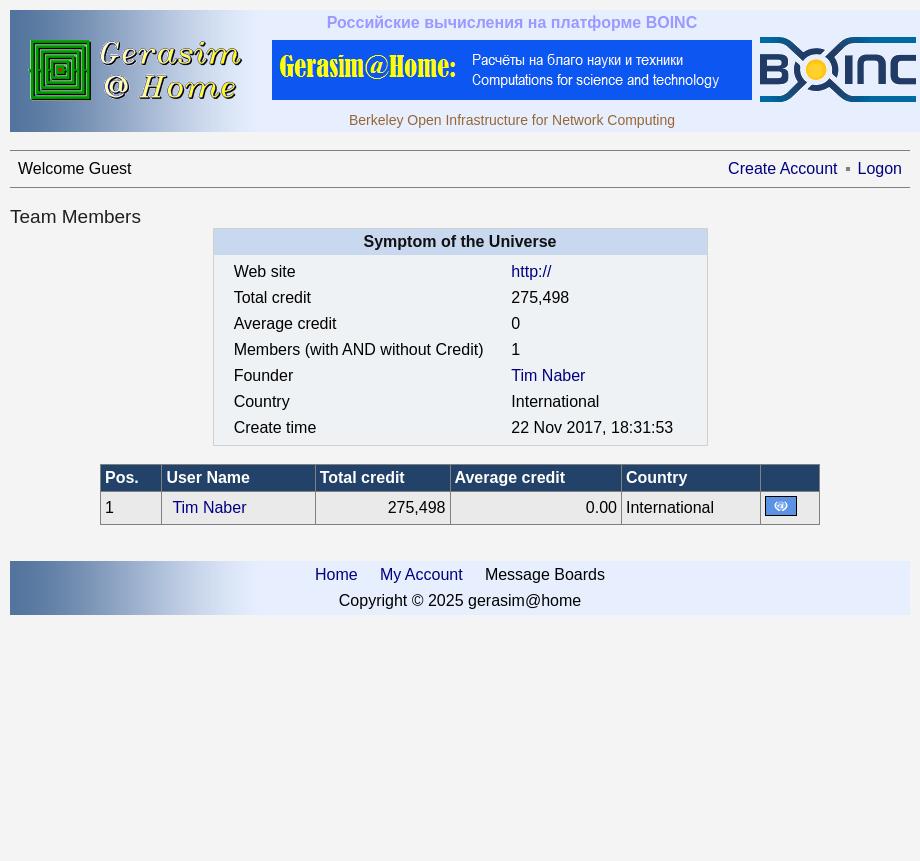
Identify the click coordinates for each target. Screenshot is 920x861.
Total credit (362, 477)
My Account (421, 574)
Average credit (510, 477)
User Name (208, 477)
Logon (880, 168)
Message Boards (545, 574)
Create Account (782, 168)
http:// (531, 271)
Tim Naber (548, 375)
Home (336, 574)
